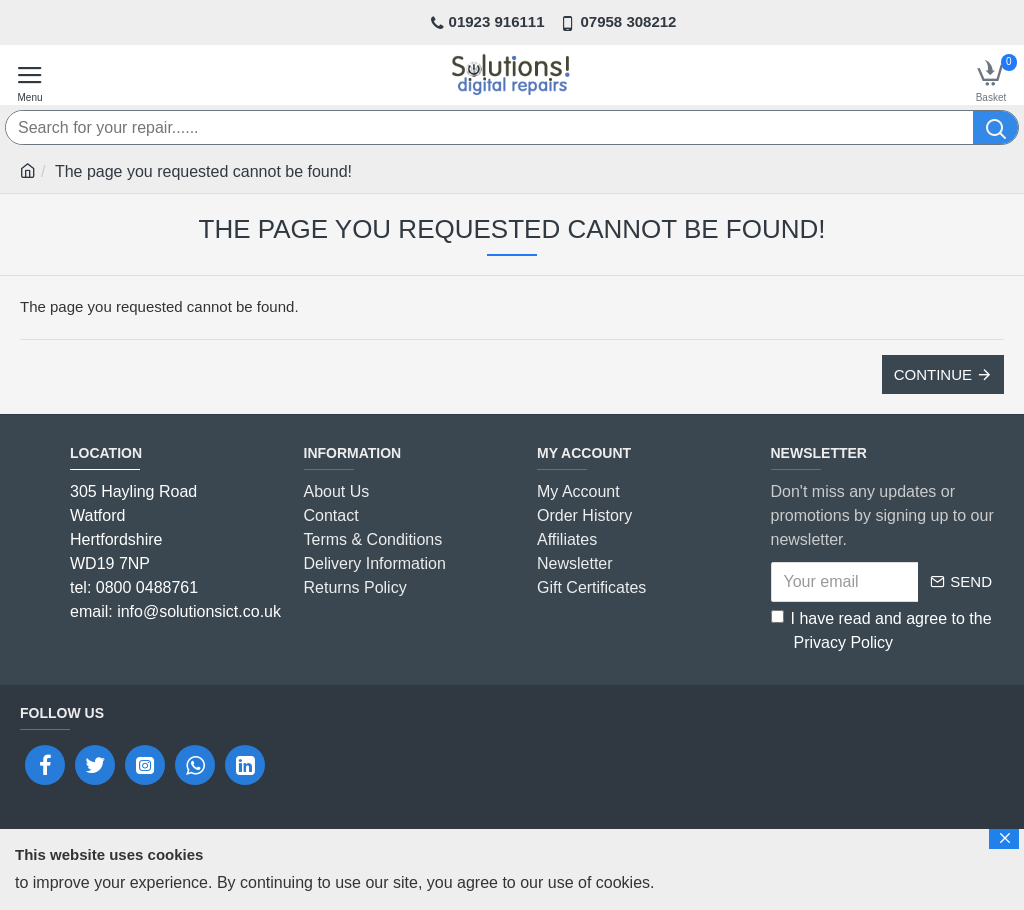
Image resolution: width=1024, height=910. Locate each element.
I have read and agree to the (881, 632)
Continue (933, 374)
